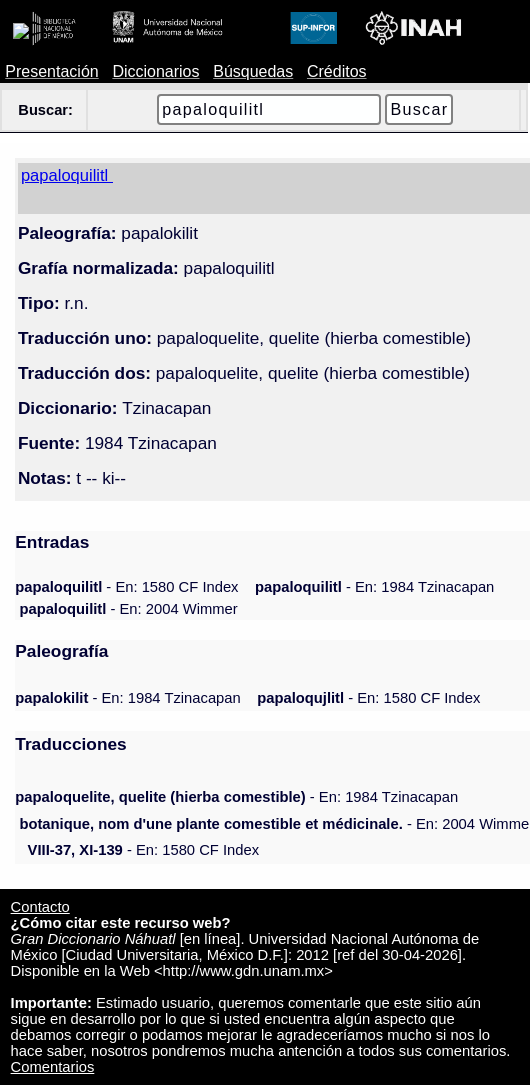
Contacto (40, 907)
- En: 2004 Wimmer (128, 609)
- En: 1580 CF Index (126, 587)
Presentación (51, 71)
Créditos (337, 71)
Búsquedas (253, 71)
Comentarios (53, 1067)
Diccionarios (155, 71)
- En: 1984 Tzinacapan (374, 587)
